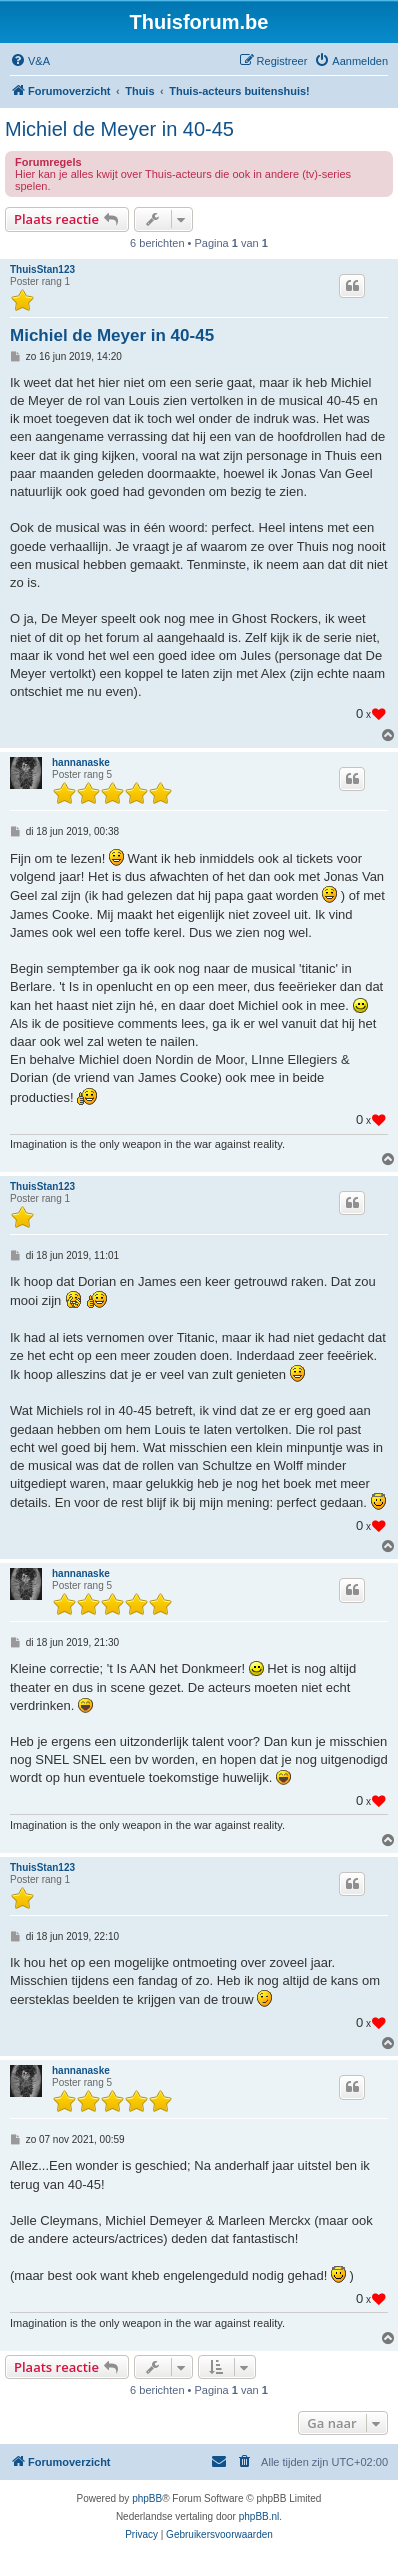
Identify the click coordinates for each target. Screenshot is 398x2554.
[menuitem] (30, 61)
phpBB (147, 2498)
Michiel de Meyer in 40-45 (119, 129)
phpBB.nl (259, 2516)
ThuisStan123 (42, 269)
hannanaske (81, 762)
